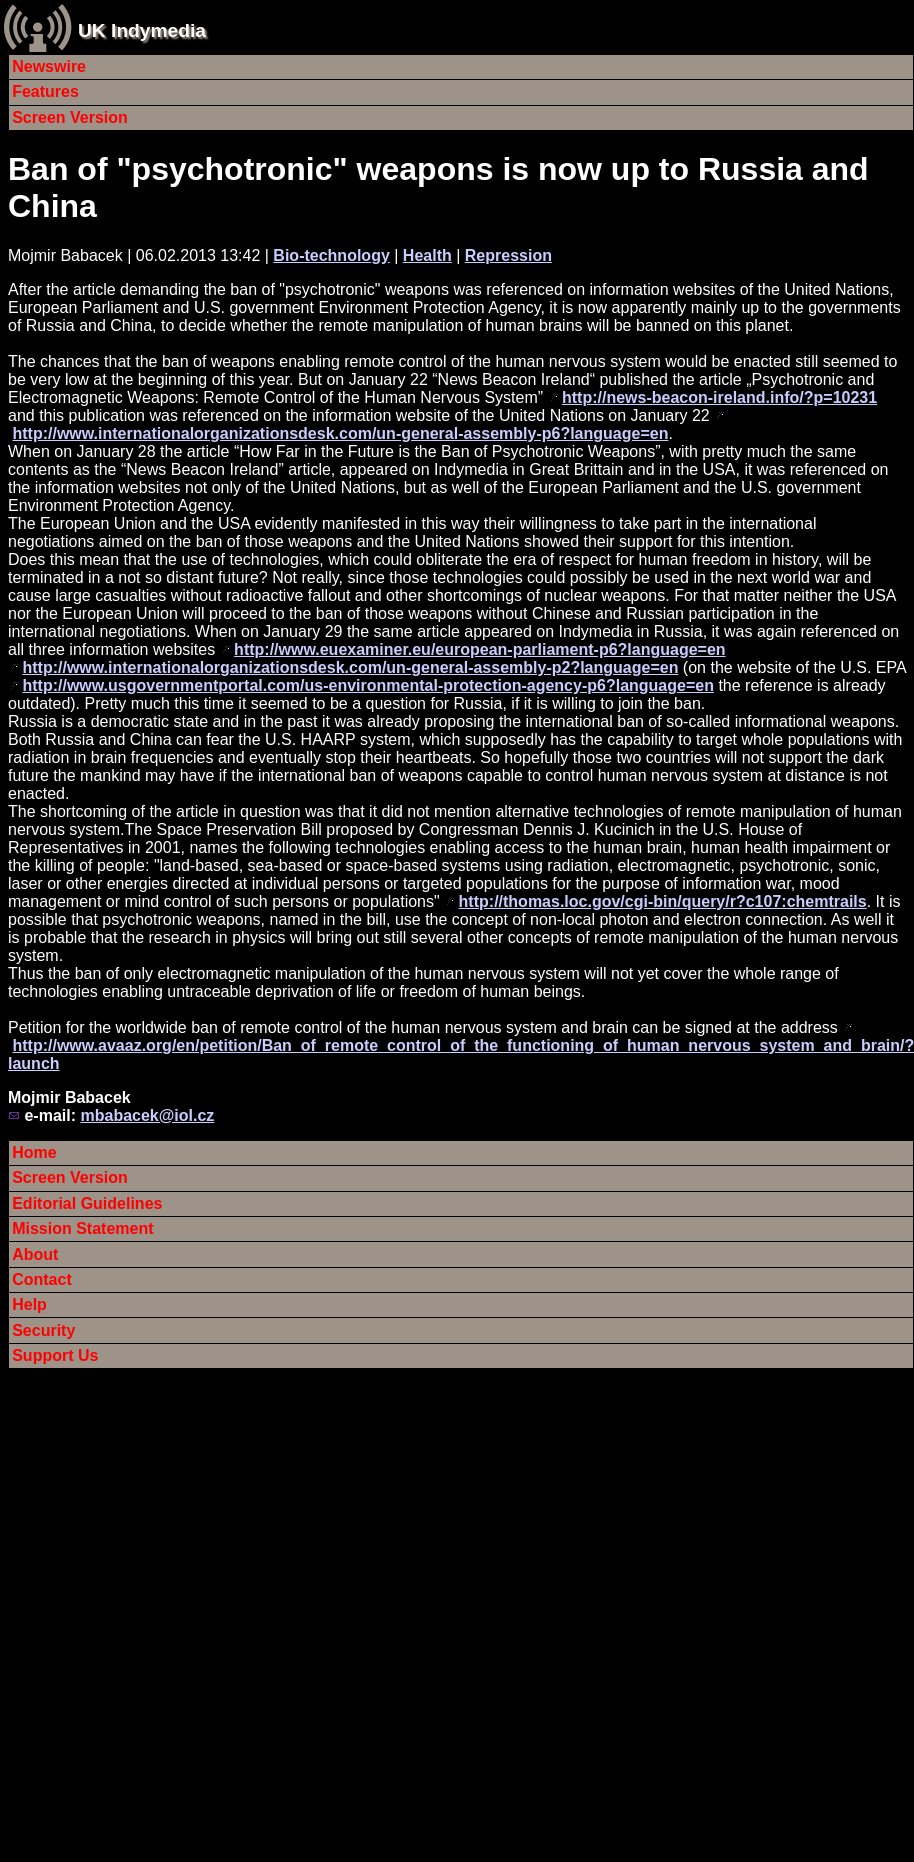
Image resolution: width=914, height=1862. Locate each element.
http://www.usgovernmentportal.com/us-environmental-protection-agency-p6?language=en (367, 685)
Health (427, 255)
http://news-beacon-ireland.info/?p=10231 (719, 397)
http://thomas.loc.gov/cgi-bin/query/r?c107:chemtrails (663, 901)
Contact (42, 1279)
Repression (508, 255)
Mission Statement (82, 1228)
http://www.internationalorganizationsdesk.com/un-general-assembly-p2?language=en (350, 667)
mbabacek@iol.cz (147, 1115)
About (35, 1254)
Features (45, 91)
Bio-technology (331, 255)
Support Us (55, 1355)
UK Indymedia (142, 30)
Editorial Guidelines (87, 1203)
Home (34, 1152)
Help (29, 1304)
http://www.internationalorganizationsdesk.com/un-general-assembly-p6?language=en (340, 433)
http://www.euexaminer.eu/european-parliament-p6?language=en (480, 649)
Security (43, 1330)
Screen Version (70, 117)
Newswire (49, 66)
